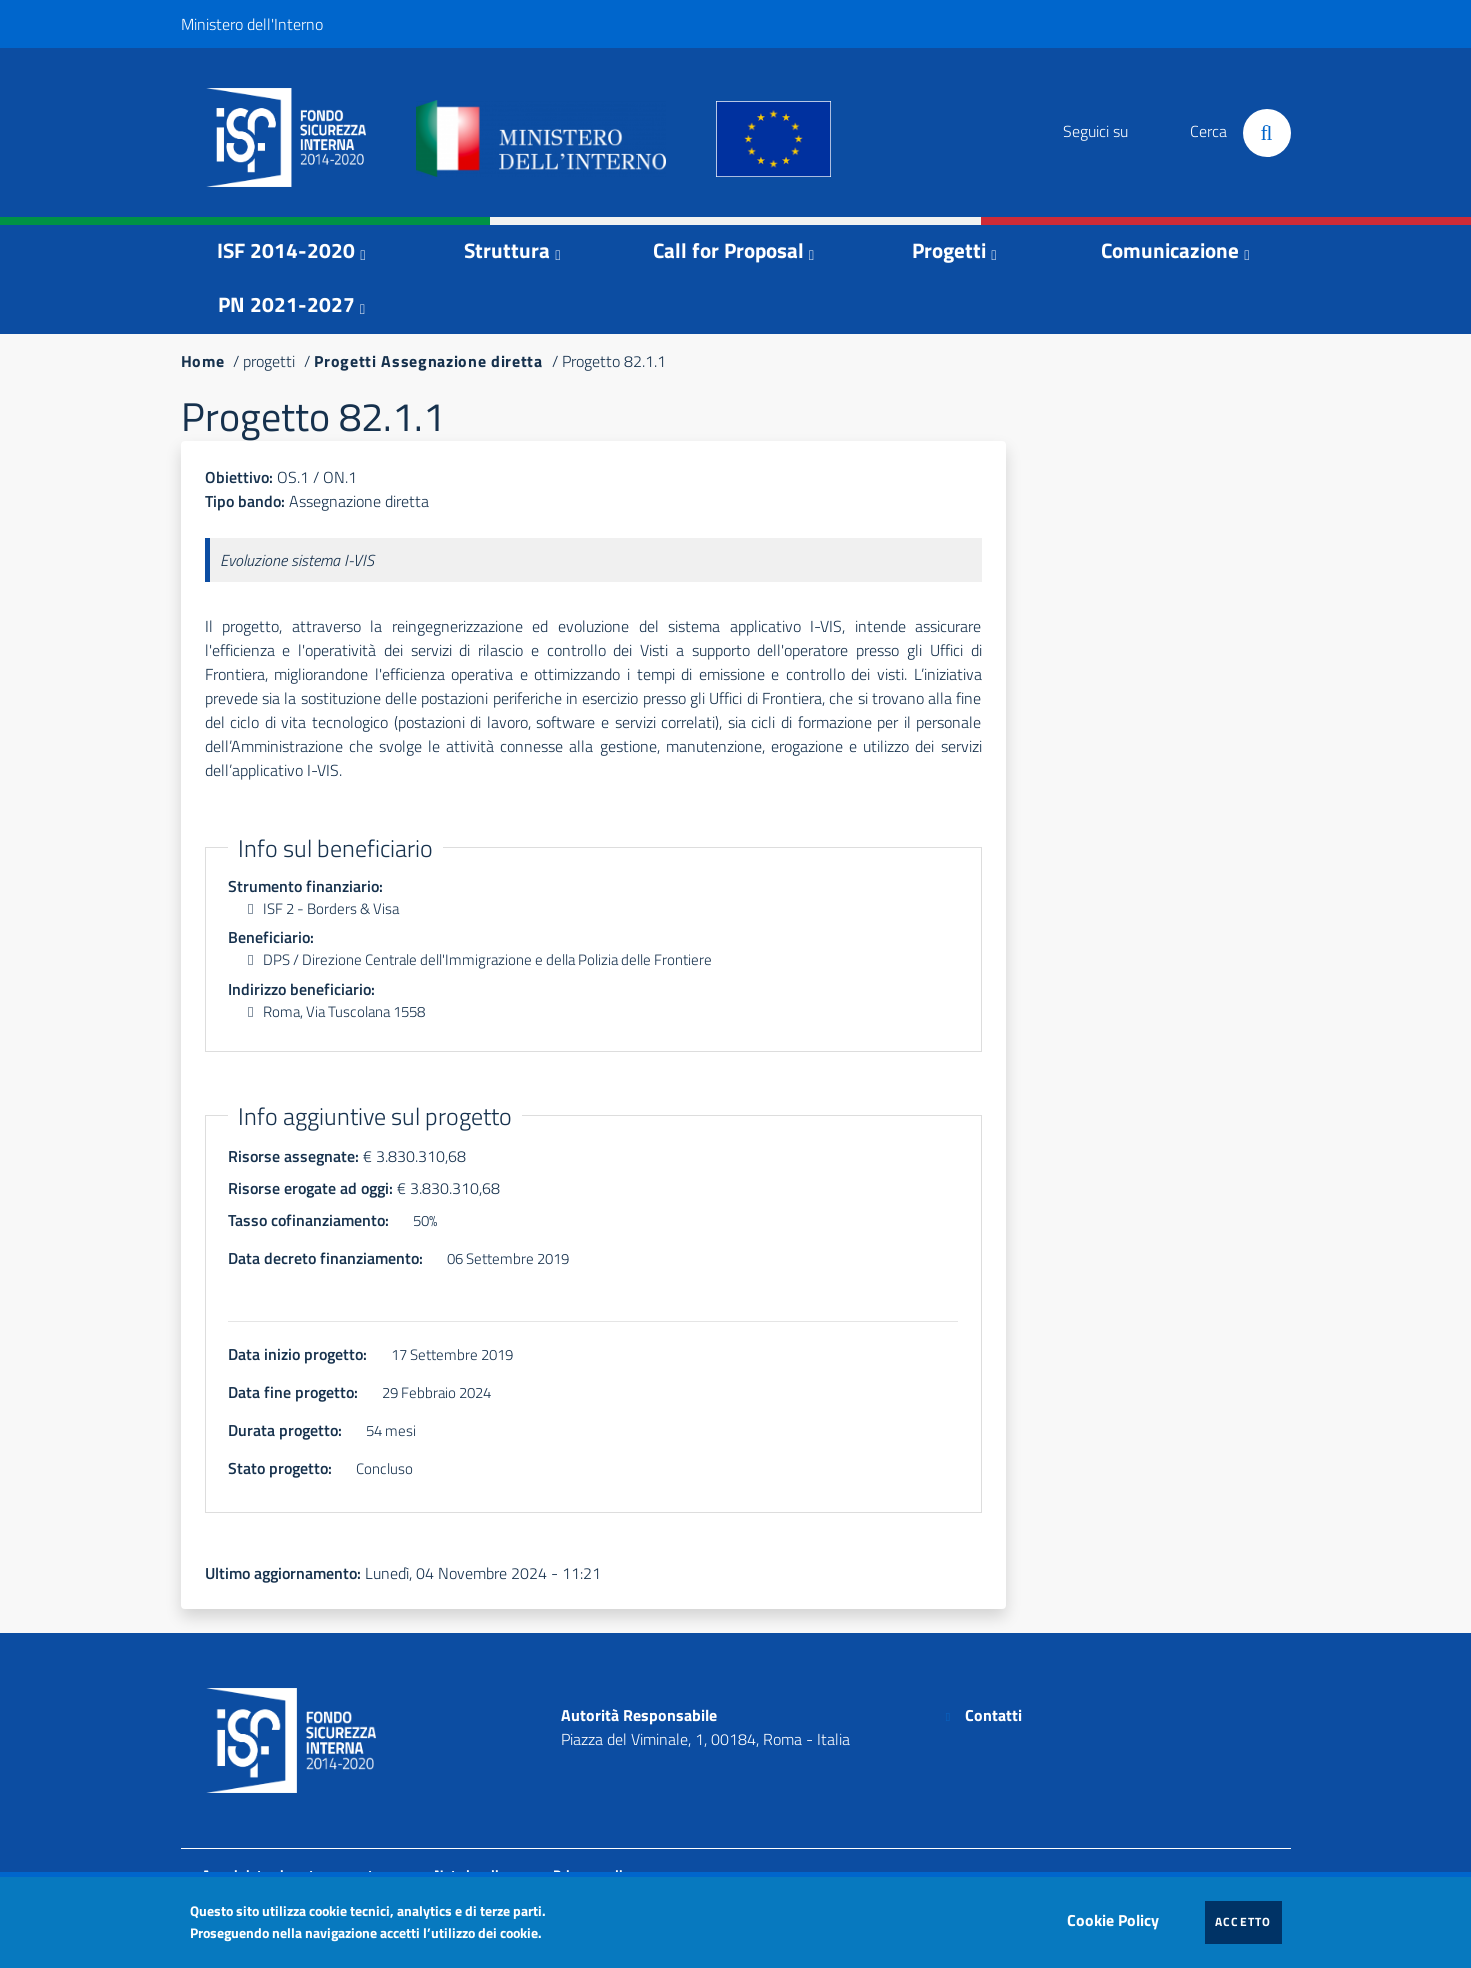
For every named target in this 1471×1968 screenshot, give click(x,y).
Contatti (993, 1715)
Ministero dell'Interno (252, 24)
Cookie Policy (1118, 1915)
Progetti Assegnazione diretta (428, 361)
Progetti (949, 250)
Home (203, 361)
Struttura (507, 250)
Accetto (1248, 1921)
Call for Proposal (728, 250)
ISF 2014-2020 (286, 250)
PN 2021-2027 (286, 304)
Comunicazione (1170, 250)
